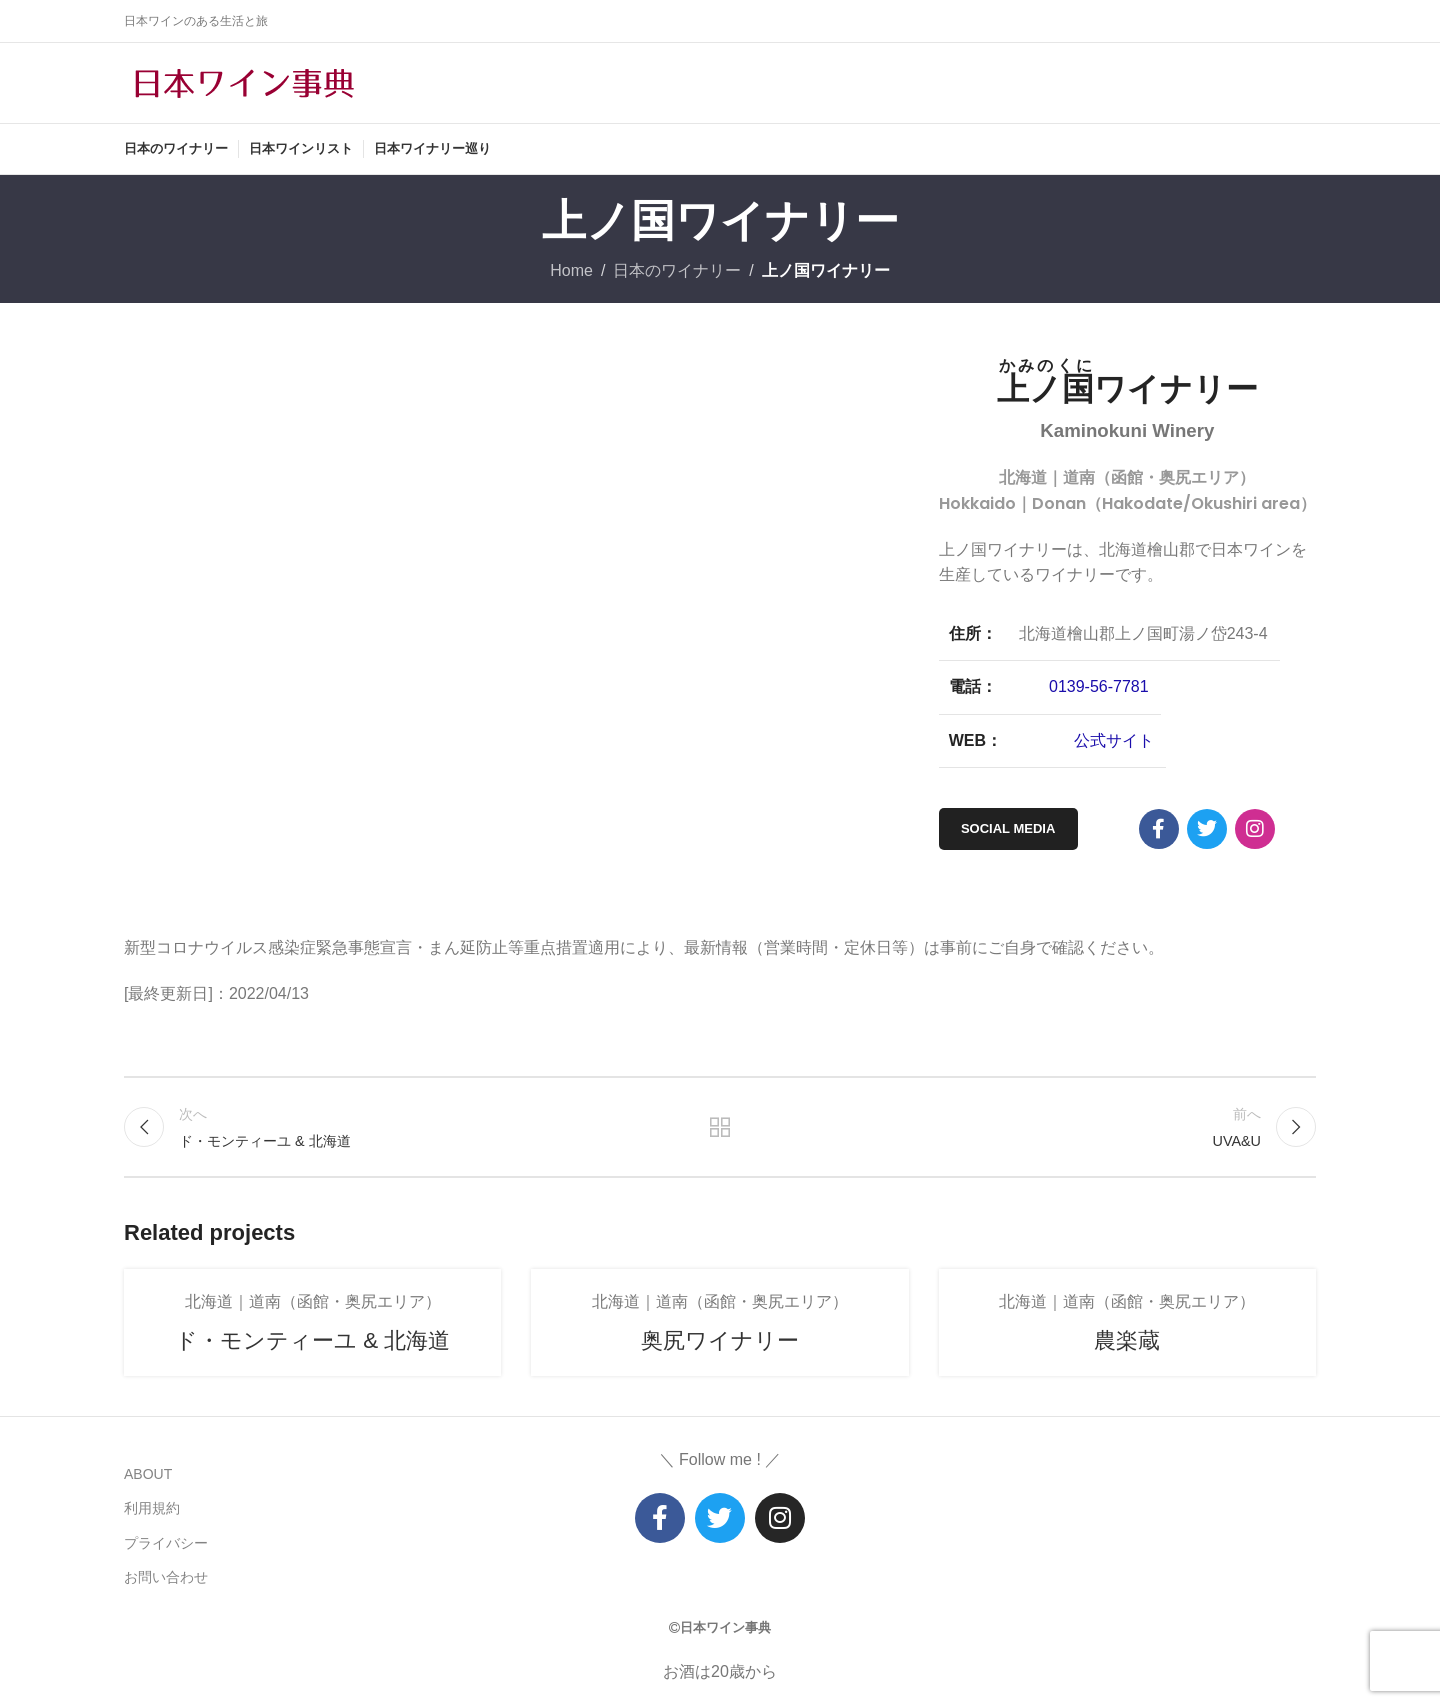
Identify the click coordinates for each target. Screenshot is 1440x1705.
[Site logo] (244, 81)
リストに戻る (720, 1127)
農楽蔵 (1127, 1340)
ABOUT (148, 1474)
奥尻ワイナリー (720, 1340)
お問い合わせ (166, 1577)
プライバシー (166, 1543)
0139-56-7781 (1099, 686)
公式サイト (1114, 740)
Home (571, 270)
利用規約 (152, 1508)
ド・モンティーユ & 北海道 (312, 1340)
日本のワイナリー (677, 270)
